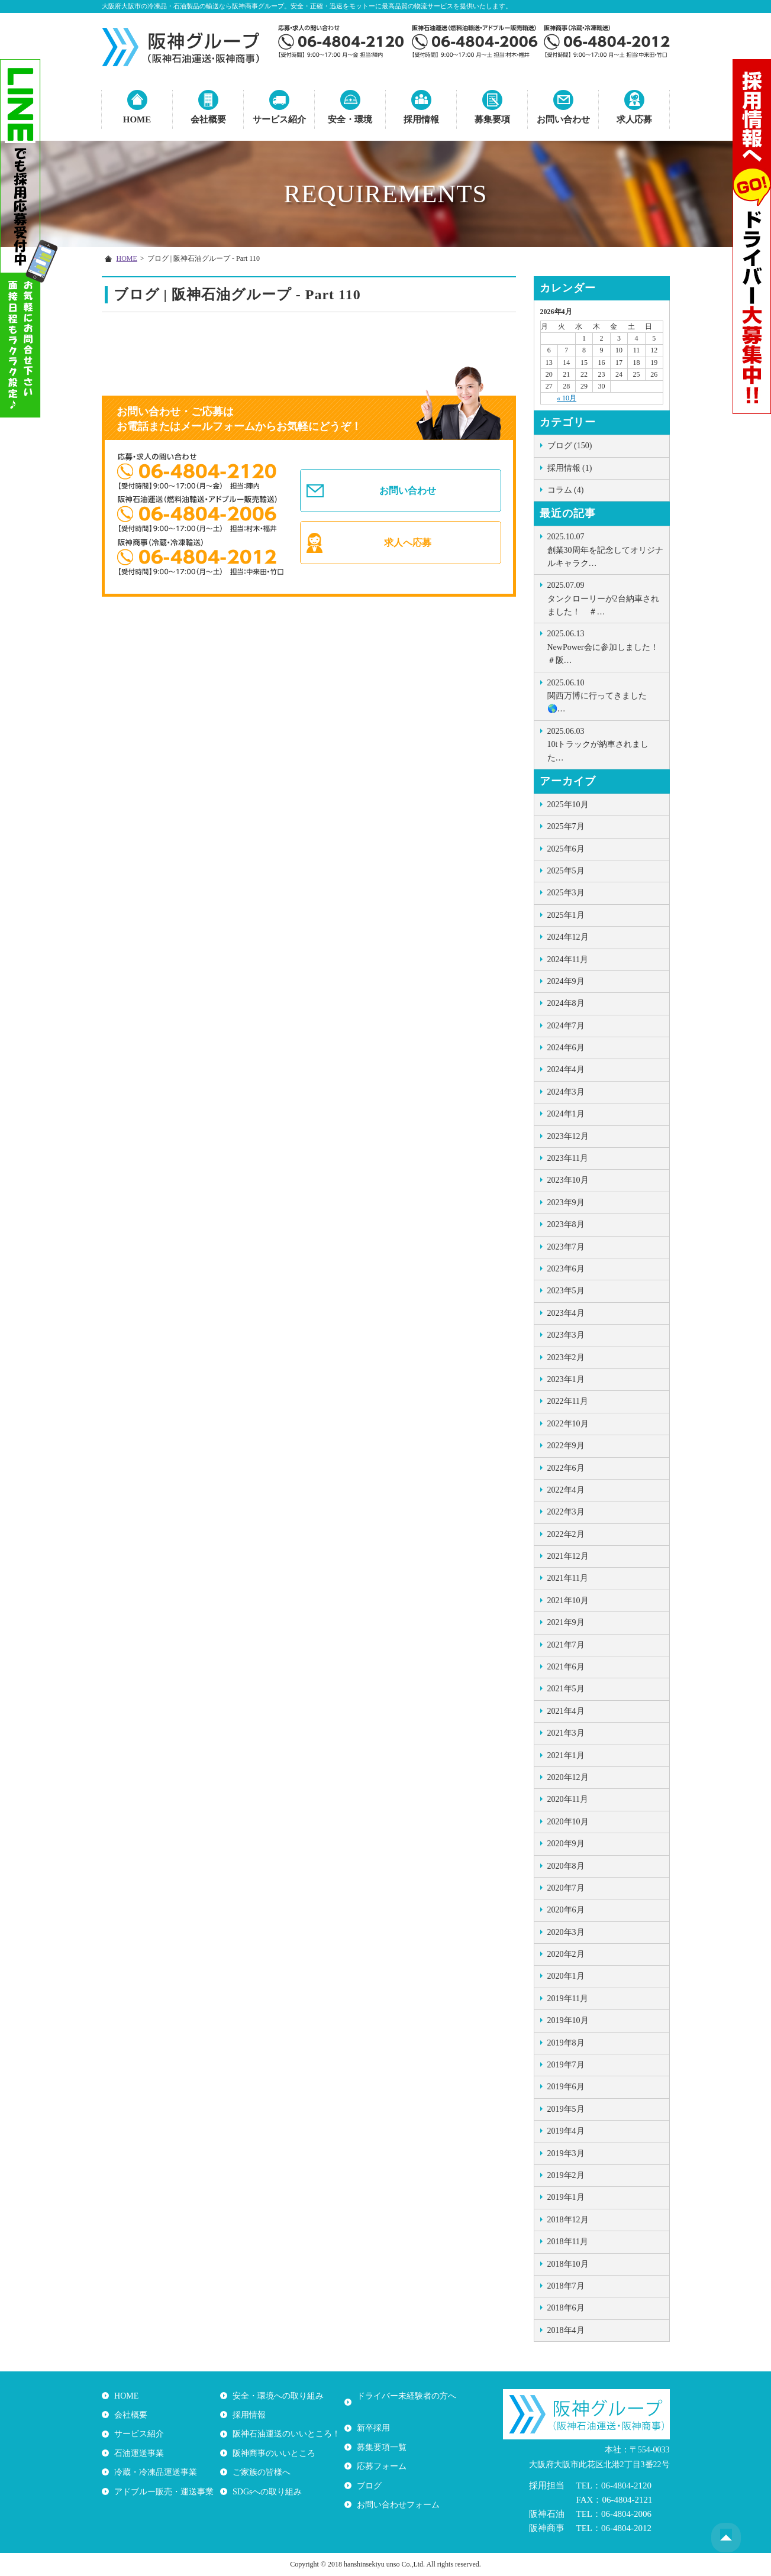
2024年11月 (567, 959)
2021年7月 (566, 1644)
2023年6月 (566, 1268)
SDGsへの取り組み (266, 2491)
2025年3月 (566, 892)
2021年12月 (568, 1556)
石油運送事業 (138, 2452)
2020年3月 (566, 1932)
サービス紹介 (279, 119)
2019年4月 (566, 2131)
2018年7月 (566, 2285)
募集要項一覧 (381, 2433)
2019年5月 (566, 2109)
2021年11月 (567, 1578)
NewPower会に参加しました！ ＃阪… (607, 646)
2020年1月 (566, 1976)
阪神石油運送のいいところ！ (286, 2433)
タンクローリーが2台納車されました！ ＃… (605, 597)
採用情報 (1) (569, 468)
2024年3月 (566, 1092)
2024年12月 (568, 937)
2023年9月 (566, 1202)
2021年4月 (566, 1711)
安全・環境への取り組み (277, 2395)
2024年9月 (566, 981)
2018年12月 (568, 2219)
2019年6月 (566, 2086)
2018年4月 (566, 2330)
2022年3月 (566, 1511)
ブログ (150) (569, 445)
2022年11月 (567, 1401)
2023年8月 (566, 1224)
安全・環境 (350, 119)
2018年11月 (567, 2241)
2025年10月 (568, 804)
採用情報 (421, 119)
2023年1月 (566, 1379)
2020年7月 (566, 1888)
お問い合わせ (563, 119)
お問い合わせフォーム (397, 2491)
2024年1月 (566, 1113)
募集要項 (492, 119)
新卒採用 (372, 2414)
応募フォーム (381, 2452)
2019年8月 (566, 2042)
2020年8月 (566, 1866)
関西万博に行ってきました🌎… (605, 695)
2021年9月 (566, 1622)
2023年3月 (566, 1335)
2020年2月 (566, 1954)
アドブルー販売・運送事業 (163, 2491)
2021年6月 (566, 1666)
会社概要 (208, 119)
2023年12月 (568, 1136)
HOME (137, 119)
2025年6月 (566, 848)
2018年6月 (566, 2307)
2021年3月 (566, 1733)
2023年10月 (568, 1180)
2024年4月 (566, 1069)
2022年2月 (566, 1534)
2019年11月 (567, 1998)
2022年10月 (568, 1423)
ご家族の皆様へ (261, 2472)
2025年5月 (566, 870)
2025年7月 (566, 826)
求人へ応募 (407, 544)
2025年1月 (566, 915)
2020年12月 (568, 1777)
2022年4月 (566, 1490)
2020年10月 (568, 1821)
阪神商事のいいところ (273, 2452)
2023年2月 (566, 1357)
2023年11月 (567, 1158)
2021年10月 (568, 1600)
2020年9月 (566, 1843)
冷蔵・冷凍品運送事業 (155, 2472)
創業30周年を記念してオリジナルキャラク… (605, 549)
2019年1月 (566, 2197)
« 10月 (566, 398)
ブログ (368, 2472)
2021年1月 (566, 1755)
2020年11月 (567, 1799)
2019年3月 (566, 2153)
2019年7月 (566, 2064)
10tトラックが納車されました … (605, 743)
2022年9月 (566, 1445)
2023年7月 (566, 1246)
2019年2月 (566, 2175)
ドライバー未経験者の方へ (406, 2395)
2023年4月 (566, 1313)
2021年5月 (566, 1688)
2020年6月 (566, 1909)
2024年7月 (566, 1025)
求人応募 (634, 119)
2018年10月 (568, 2264)
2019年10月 (568, 2020)
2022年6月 (566, 1468)
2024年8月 (566, 1003)
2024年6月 (566, 1047)
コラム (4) (565, 490)
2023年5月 (566, 1290)
